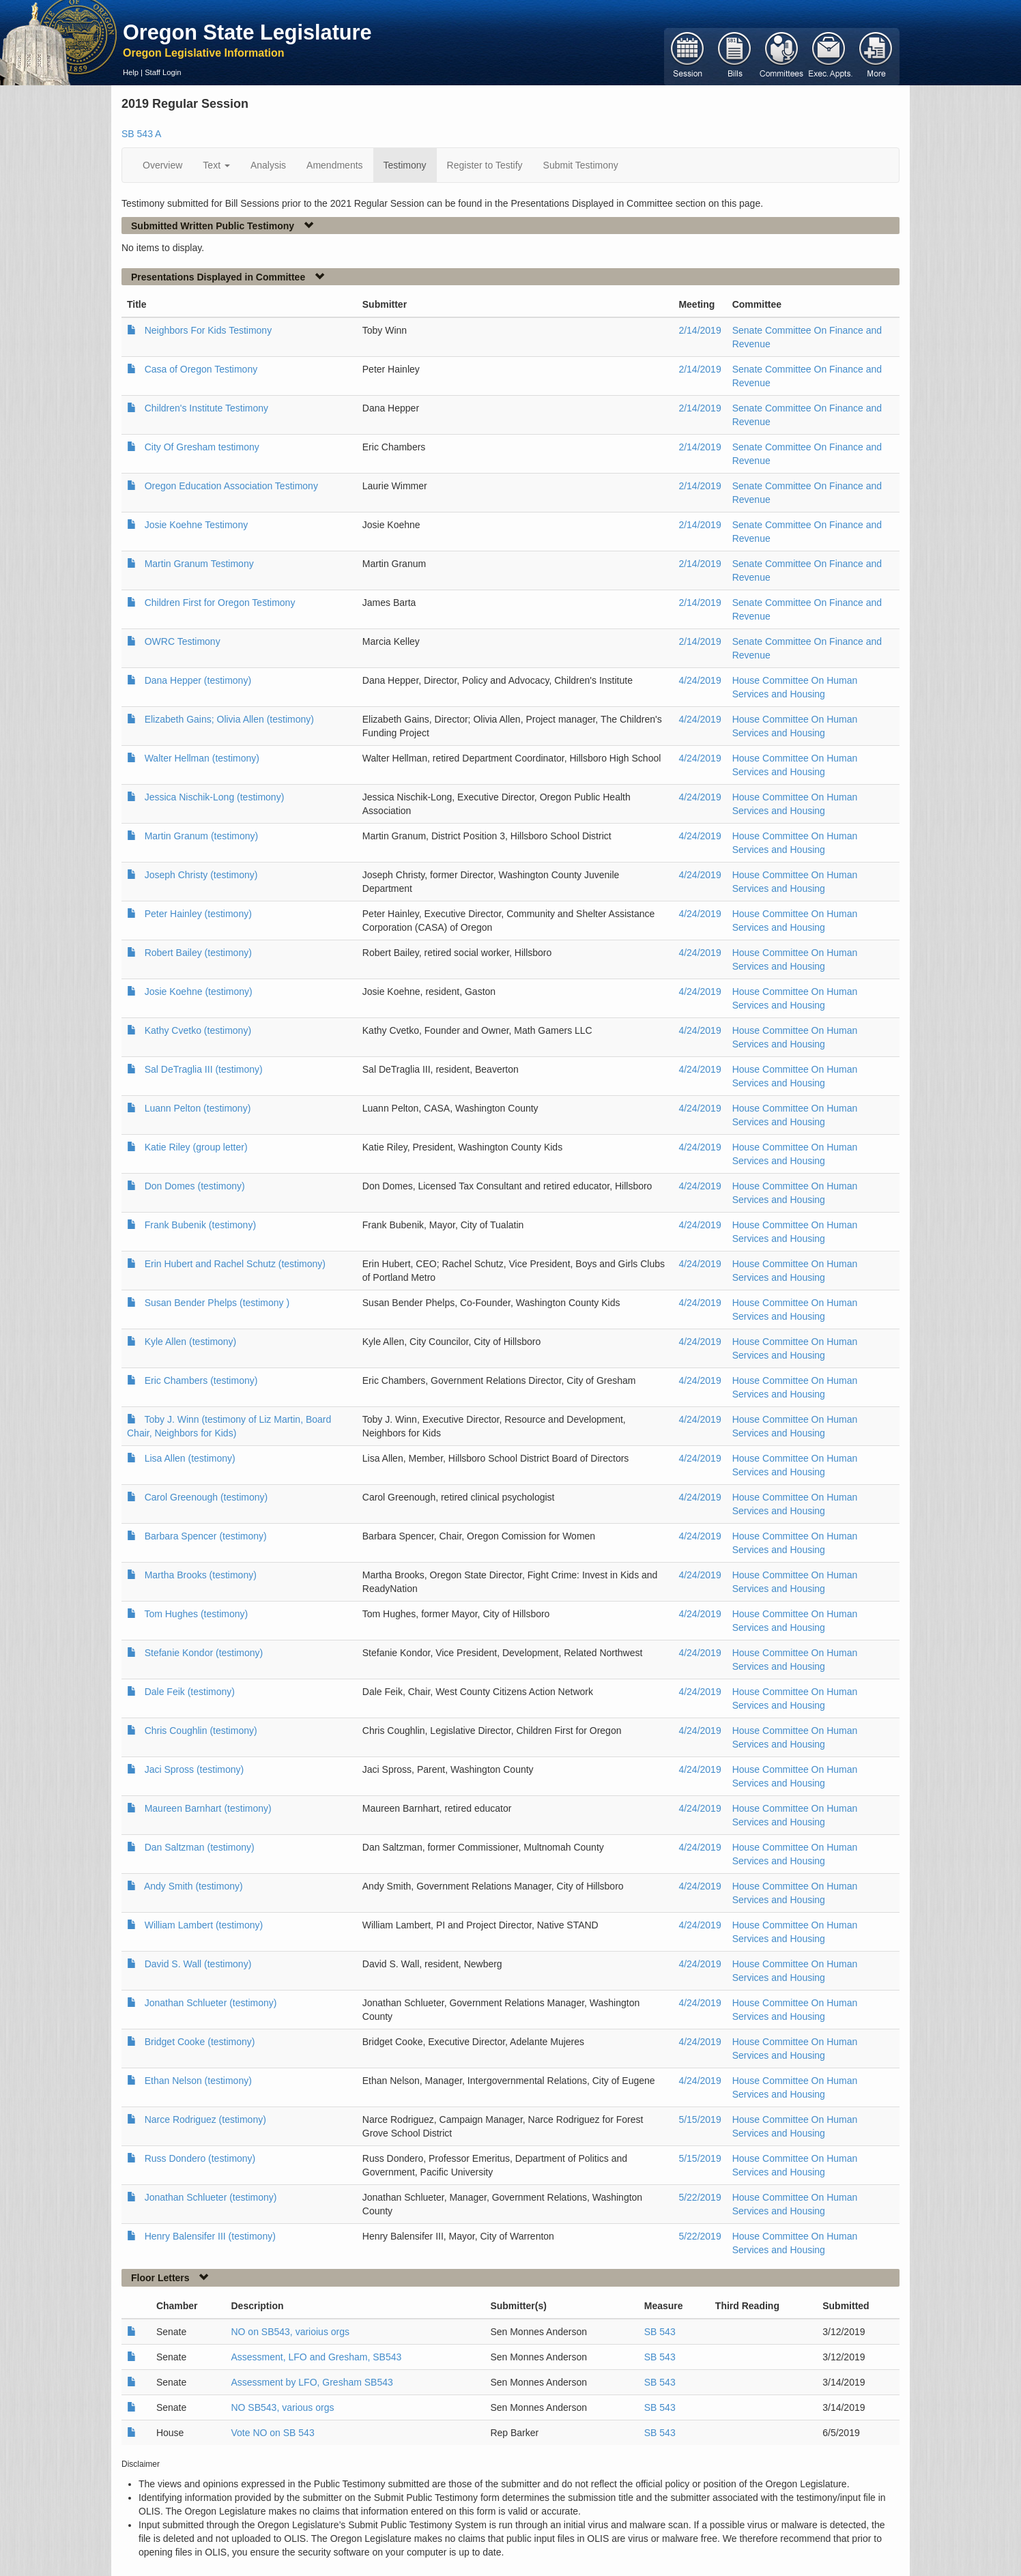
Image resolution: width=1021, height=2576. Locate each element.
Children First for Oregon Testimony (220, 602)
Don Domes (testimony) (195, 1186)
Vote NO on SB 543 (272, 2432)
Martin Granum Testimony (199, 563)
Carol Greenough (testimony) (206, 1497)
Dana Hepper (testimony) (198, 680)
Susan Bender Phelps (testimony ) (217, 1302)
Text (216, 165)
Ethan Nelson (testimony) (198, 2080)
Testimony (405, 165)
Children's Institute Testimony (206, 408)
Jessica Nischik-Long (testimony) (215, 797)
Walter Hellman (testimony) (202, 758)
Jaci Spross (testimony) (194, 1769)
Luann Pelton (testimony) (198, 1108)
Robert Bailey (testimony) (198, 952)
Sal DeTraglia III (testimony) (204, 1069)
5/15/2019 (699, 2119)
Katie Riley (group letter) (196, 1147)
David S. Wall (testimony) (198, 1963)
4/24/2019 (699, 680)
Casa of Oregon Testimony (201, 369)
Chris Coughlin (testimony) (201, 1730)
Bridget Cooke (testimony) (200, 2041)
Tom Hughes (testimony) (196, 1613)
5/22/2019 (699, 2197)
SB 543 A (141, 133)
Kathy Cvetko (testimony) (198, 1030)
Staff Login (163, 72)
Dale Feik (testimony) (190, 1691)
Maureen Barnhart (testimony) (208, 1808)
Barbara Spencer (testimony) (206, 1536)
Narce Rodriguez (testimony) (205, 2119)
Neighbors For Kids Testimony (208, 330)
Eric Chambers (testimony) (201, 1380)
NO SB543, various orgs (282, 2407)
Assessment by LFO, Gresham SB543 (311, 2382)
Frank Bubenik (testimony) (200, 1224)
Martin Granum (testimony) (201, 835)
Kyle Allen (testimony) (191, 1341)
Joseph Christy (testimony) (201, 874)
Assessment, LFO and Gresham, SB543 (316, 2356)
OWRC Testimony (182, 641)
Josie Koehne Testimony (196, 524)
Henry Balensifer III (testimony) (210, 2236)
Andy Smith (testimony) (193, 1886)
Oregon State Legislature (247, 32)
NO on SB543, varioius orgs (290, 2331)
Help (131, 72)
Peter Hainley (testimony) (198, 913)
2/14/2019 (699, 330)
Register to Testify (485, 165)
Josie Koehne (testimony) (199, 991)
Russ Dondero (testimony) (200, 2158)
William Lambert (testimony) (204, 1925)
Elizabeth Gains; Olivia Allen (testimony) (229, 719)
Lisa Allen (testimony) (190, 1458)
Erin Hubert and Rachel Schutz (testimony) (235, 1263)
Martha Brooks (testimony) (201, 1574)
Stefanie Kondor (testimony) (204, 1652)
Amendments (334, 165)
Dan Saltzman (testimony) (200, 1847)
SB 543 (660, 2331)
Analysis (268, 165)
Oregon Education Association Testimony (231, 485)
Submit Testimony (580, 165)
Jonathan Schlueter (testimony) (211, 2002)
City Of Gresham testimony (202, 447)
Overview (162, 165)
